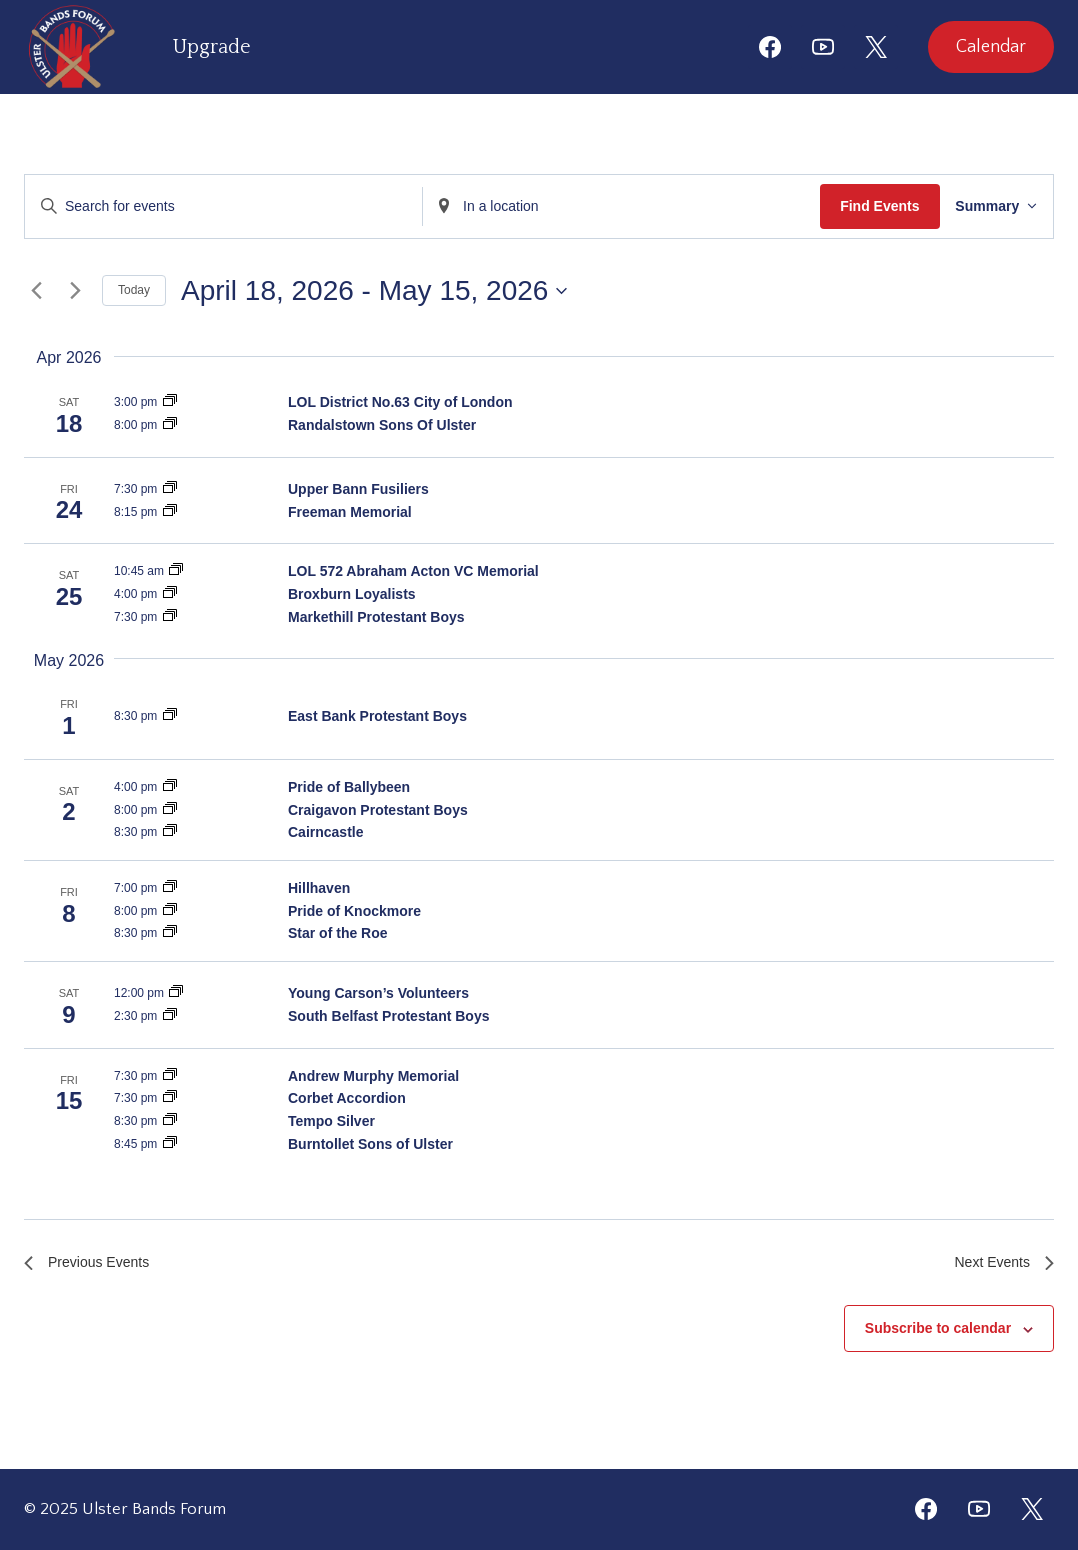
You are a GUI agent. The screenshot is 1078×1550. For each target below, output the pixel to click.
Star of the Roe (338, 933)
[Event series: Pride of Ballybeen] (170, 787)
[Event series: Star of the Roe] (170, 933)
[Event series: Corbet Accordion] (170, 1098)
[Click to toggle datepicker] (374, 291)
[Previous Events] (36, 291)
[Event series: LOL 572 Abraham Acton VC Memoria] (176, 571)
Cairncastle (325, 832)
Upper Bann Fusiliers (358, 489)
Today (134, 290)
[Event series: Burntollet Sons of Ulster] (170, 1144)
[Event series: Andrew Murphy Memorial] (170, 1076)
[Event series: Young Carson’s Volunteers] (176, 993)
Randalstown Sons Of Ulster (382, 425)
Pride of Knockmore (354, 911)
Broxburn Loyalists (352, 594)
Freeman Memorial (350, 512)
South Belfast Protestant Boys (388, 1016)
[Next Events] (75, 291)
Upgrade (212, 47)
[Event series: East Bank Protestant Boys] (170, 716)
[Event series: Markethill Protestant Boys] (170, 617)
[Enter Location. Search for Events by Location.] (609, 206)
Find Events (863, 206)
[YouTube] (823, 47)
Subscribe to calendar (938, 1333)
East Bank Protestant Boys (377, 716)
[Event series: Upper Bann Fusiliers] (170, 489)
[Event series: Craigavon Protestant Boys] (170, 810)
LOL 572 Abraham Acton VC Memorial (413, 571)
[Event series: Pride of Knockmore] (170, 911)
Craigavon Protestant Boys (378, 810)
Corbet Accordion (347, 1098)
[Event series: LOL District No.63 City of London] (170, 402)
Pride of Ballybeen (349, 787)
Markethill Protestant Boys (376, 617)
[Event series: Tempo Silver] (170, 1121)
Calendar (991, 47)
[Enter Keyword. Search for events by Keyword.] (219, 206)
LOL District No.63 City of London (400, 402)
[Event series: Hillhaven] (170, 888)
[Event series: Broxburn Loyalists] (170, 594)
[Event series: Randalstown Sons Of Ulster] (170, 425)
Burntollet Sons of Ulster (370, 1144)
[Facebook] (770, 47)
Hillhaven (319, 888)
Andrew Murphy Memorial (373, 1076)
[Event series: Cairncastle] (170, 832)
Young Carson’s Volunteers (378, 993)
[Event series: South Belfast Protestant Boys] (170, 1016)
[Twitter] (1032, 1509)
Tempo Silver (331, 1121)
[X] (876, 47)
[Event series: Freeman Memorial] (170, 512)
